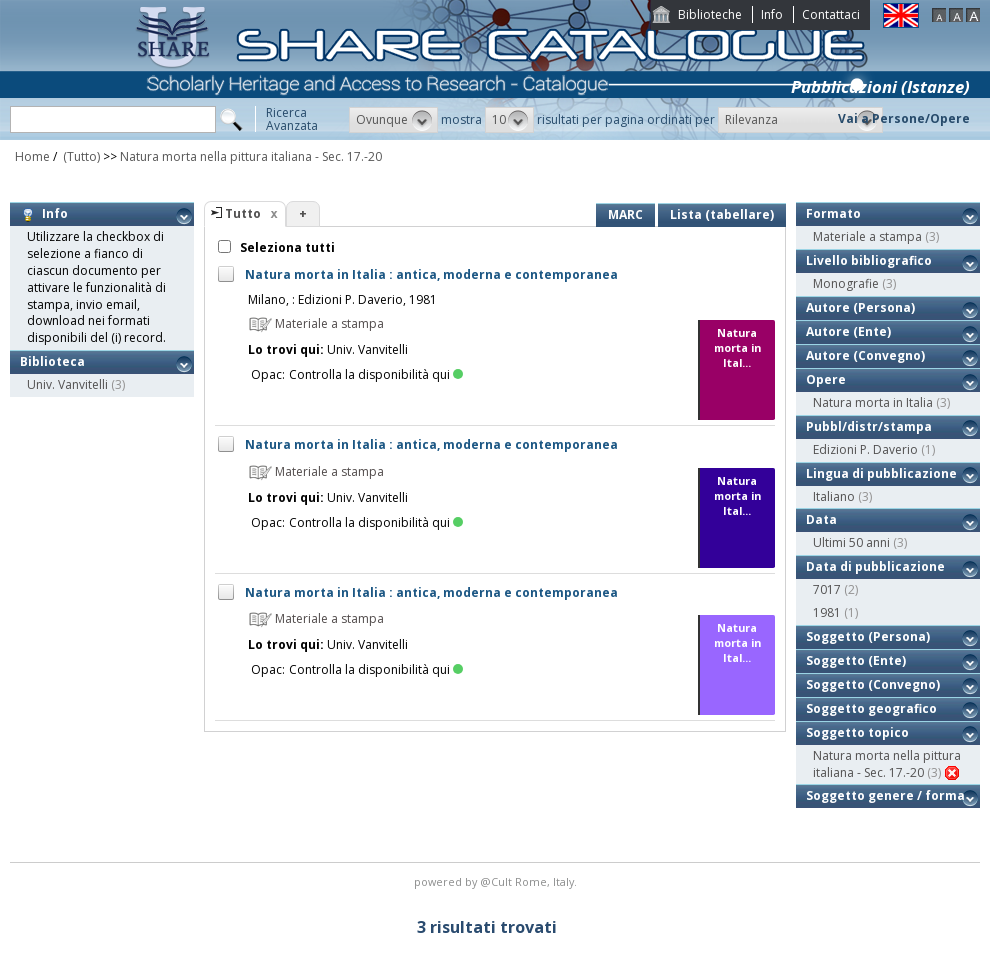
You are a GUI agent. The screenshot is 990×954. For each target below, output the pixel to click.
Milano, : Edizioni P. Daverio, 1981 (342, 299)
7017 (827, 589)
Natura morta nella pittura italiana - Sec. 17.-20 (251, 156)
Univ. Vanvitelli (67, 384)
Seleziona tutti (286, 247)
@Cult (497, 881)
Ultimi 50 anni (851, 542)
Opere (826, 379)
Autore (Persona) (860, 307)
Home (32, 156)
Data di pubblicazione (875, 566)
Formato (833, 213)
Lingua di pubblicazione (881, 473)
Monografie (846, 283)
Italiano (834, 496)
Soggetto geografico (871, 708)
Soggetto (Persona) (868, 636)
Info (772, 14)
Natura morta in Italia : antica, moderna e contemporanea (431, 274)
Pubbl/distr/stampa (869, 426)
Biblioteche (710, 14)
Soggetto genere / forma (885, 795)
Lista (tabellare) (722, 214)
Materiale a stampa (867, 236)
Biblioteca (52, 361)
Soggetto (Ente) (856, 660)
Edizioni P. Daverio (865, 449)
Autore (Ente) (848, 331)
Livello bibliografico (869, 260)
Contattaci (831, 14)
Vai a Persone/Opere (904, 118)
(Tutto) (80, 156)
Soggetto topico (857, 732)
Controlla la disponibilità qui (376, 374)
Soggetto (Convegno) (873, 684)
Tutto (243, 213)
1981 (827, 612)
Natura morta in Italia (873, 402)
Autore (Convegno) (865, 355)
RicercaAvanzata (292, 119)
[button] (393, 120)
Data (821, 519)
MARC (625, 214)
